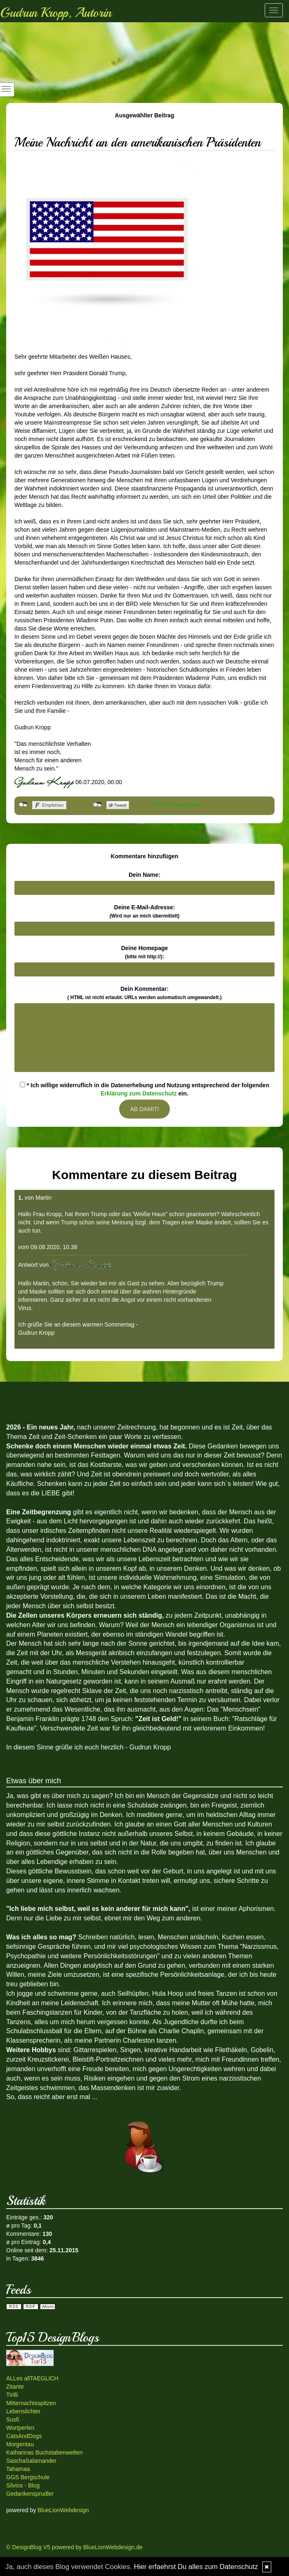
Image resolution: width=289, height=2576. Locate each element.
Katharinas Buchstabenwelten (44, 2452)
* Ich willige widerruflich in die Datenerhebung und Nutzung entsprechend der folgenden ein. (144, 1089)
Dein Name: (144, 874)
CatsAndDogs (24, 2436)
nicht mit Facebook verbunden (23, 804)
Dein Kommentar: (144, 993)
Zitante (15, 2386)
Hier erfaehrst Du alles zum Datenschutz (196, 2567)
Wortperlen (20, 2427)
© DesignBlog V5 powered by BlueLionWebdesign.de (74, 2547)
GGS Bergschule (27, 2477)
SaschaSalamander (31, 2460)
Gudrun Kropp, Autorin (55, 13)
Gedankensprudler (30, 2493)
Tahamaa (18, 2469)
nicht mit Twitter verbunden (97, 804)
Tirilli (12, 2394)
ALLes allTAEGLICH (32, 2378)
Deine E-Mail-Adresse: (145, 911)
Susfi (12, 2419)
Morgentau (20, 2444)
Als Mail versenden (178, 804)
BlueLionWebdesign (63, 2510)
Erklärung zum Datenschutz (138, 1093)
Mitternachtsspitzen (31, 2403)
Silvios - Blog (23, 2485)
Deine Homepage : (144, 952)
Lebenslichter (23, 2411)
